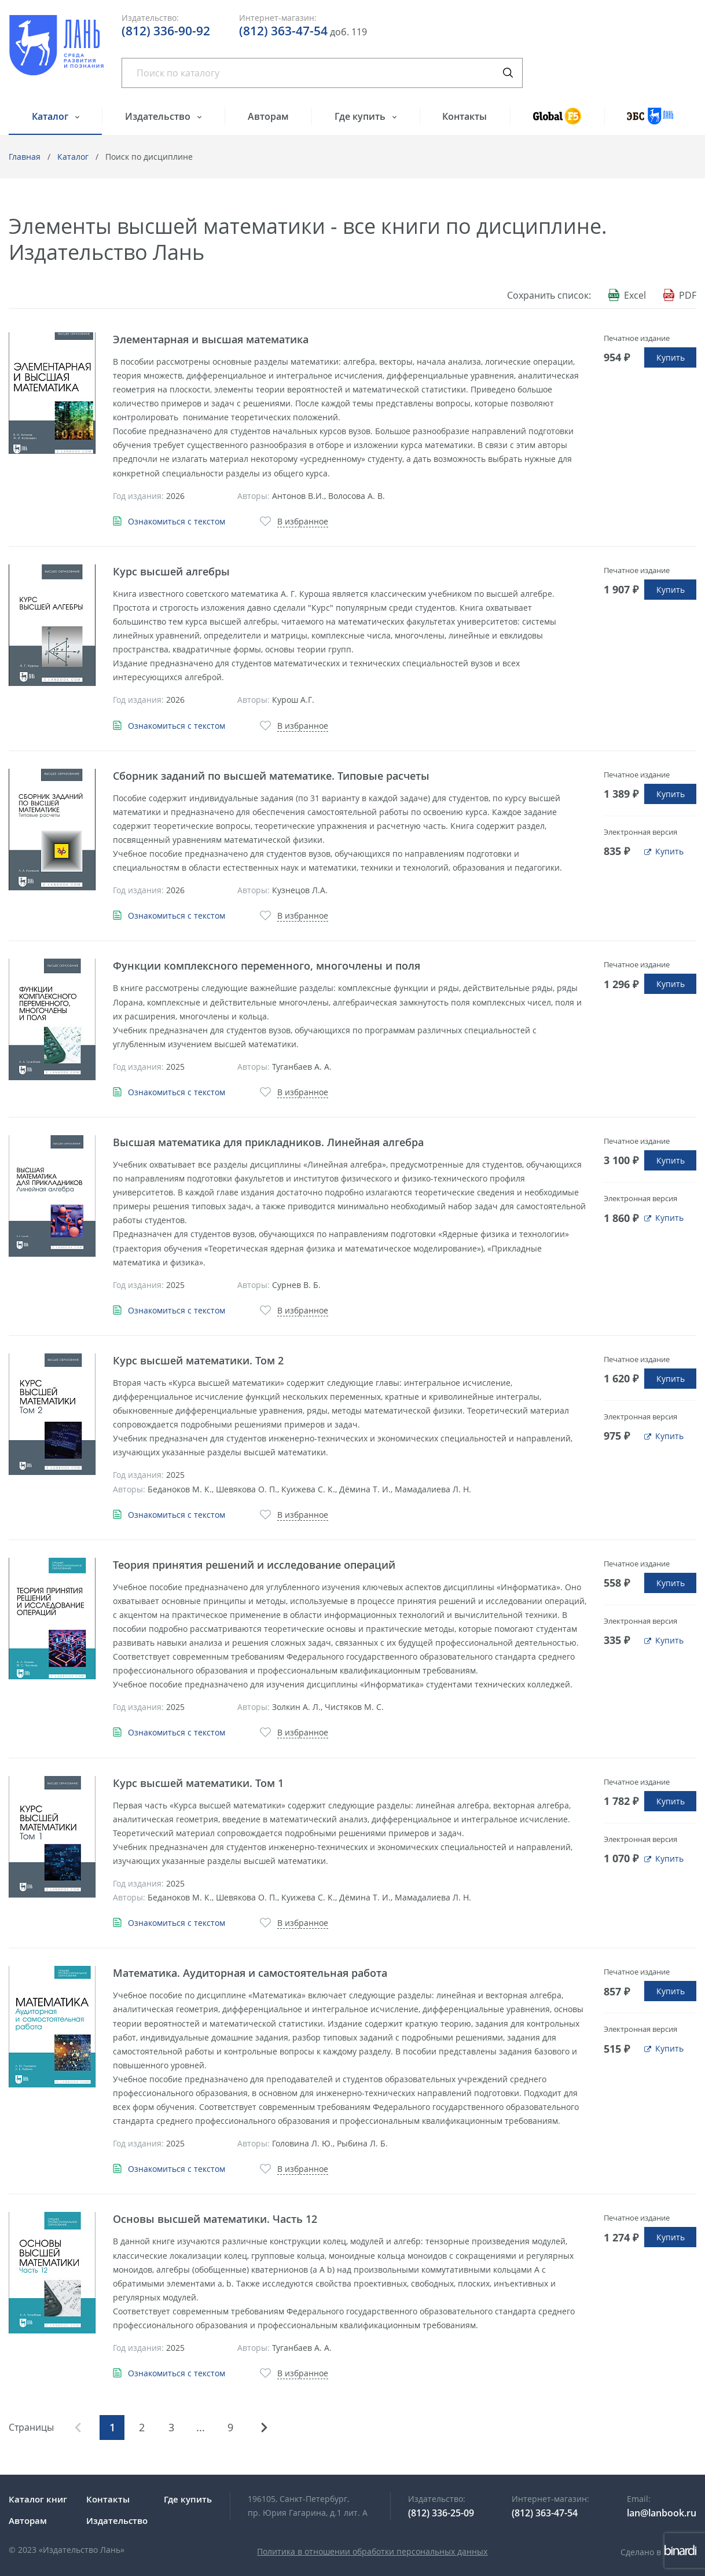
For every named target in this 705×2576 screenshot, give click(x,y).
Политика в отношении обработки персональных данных (372, 2551)
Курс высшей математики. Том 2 (198, 1360)
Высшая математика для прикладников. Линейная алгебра (268, 1142)
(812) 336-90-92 (166, 31)
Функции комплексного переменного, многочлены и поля (266, 966)
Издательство (159, 116)
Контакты (464, 116)
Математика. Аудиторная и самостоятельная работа (250, 1973)
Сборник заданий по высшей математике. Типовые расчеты (271, 776)
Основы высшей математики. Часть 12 (215, 2219)
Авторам (268, 116)
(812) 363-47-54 (283, 31)
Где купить (361, 116)
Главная (25, 156)
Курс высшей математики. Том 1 (198, 1783)
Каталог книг (38, 2499)
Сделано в (658, 2551)
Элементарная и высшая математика (211, 339)
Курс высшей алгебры (171, 571)
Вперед (264, 2427)
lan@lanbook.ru (661, 2513)
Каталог (51, 116)
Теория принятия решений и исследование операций (254, 1565)
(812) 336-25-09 (441, 2513)
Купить (670, 357)
